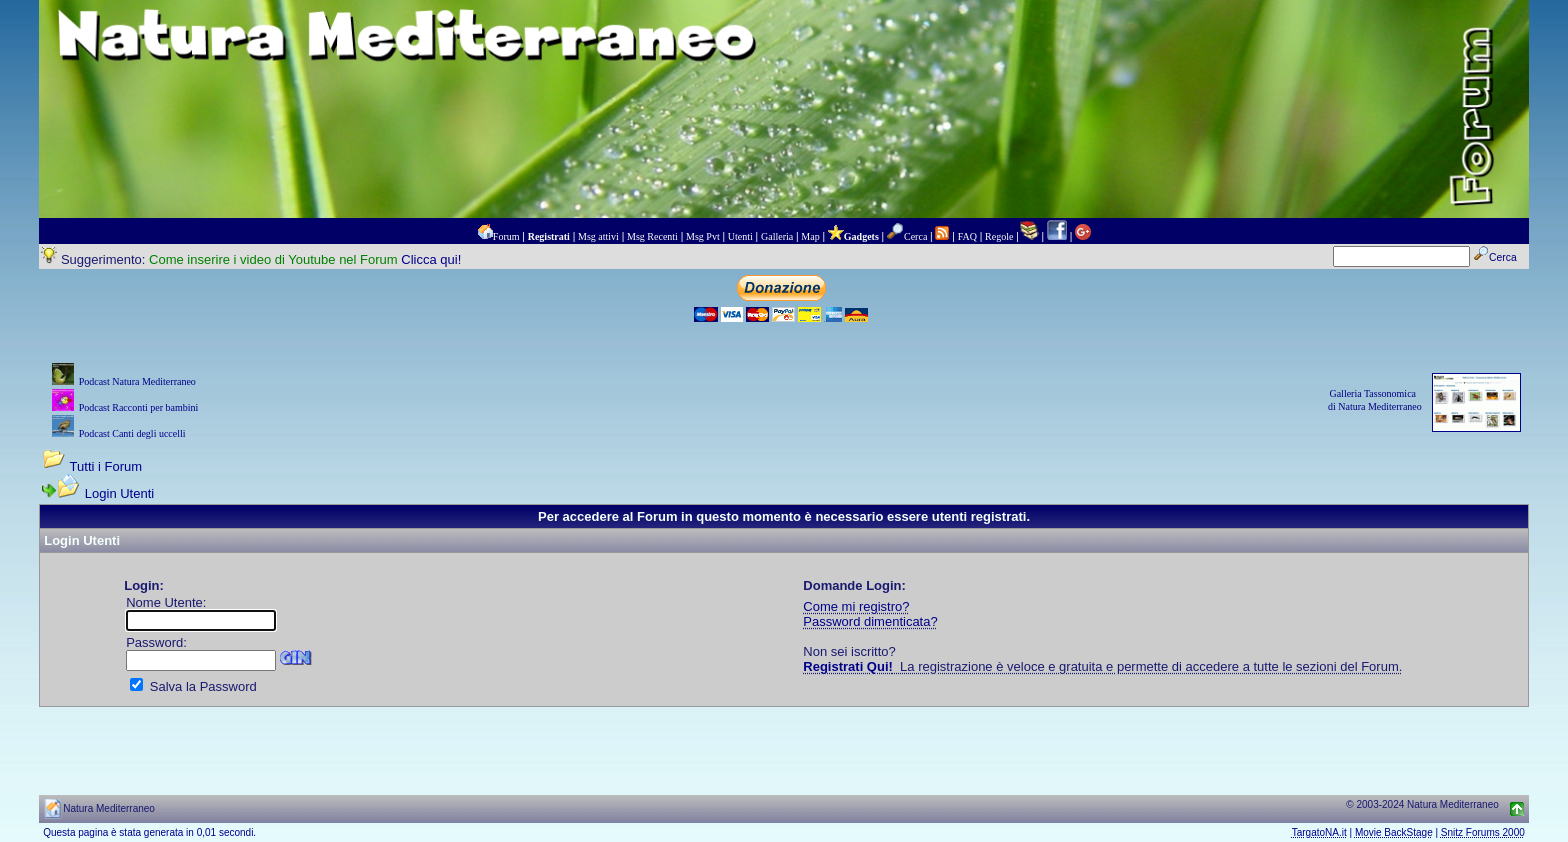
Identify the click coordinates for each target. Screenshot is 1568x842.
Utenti (740, 236)
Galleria (777, 236)
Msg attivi (598, 236)
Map (810, 236)
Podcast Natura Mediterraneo (137, 381)
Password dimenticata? (870, 621)
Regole (999, 236)
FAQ (967, 236)
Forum (506, 236)
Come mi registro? (856, 606)
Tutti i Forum (106, 466)
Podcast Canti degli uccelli (132, 433)
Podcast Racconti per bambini (139, 407)
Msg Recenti (652, 236)
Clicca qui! (431, 259)
